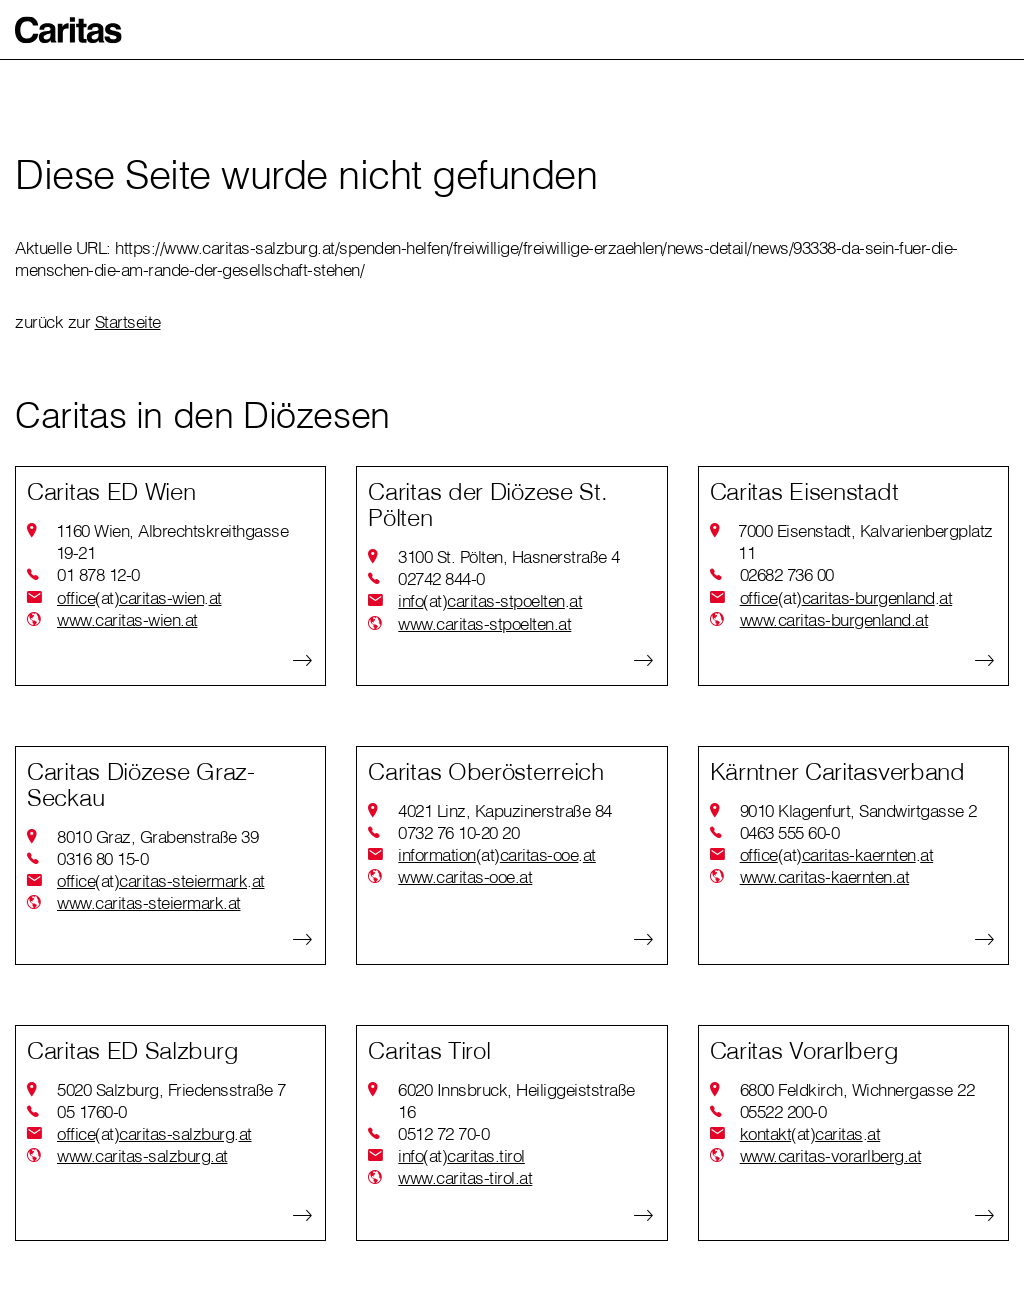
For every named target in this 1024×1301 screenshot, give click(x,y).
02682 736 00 (787, 574)
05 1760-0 (92, 1111)
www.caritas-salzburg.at (142, 1155)
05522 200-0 (783, 1111)
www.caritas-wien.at (127, 619)
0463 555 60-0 (790, 832)
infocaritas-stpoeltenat (490, 601)
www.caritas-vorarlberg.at (831, 1155)
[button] (69, 30)
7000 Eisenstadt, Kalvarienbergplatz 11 (865, 541)
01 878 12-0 (98, 574)
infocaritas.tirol (461, 1156)
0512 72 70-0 (443, 1133)
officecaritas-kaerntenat (837, 855)
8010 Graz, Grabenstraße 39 (157, 836)
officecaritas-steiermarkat (161, 881)
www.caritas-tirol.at (465, 1177)
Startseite (128, 321)
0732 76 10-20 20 (458, 832)
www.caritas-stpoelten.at (484, 623)
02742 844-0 (441, 578)
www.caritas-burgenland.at (834, 619)
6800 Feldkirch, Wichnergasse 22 (857, 1089)
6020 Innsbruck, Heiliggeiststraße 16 (516, 1100)
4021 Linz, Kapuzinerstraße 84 (505, 810)
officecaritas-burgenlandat (846, 598)
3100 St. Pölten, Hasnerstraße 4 (509, 556)
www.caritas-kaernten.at (825, 876)
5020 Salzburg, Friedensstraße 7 (171, 1089)
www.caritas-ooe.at (465, 876)
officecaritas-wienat (139, 598)
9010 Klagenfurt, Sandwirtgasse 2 (858, 810)
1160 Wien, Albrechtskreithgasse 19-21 (172, 541)
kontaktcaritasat (810, 1134)
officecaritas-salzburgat (154, 1134)
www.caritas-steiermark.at (149, 902)
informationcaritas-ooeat (497, 855)
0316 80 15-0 (102, 858)
